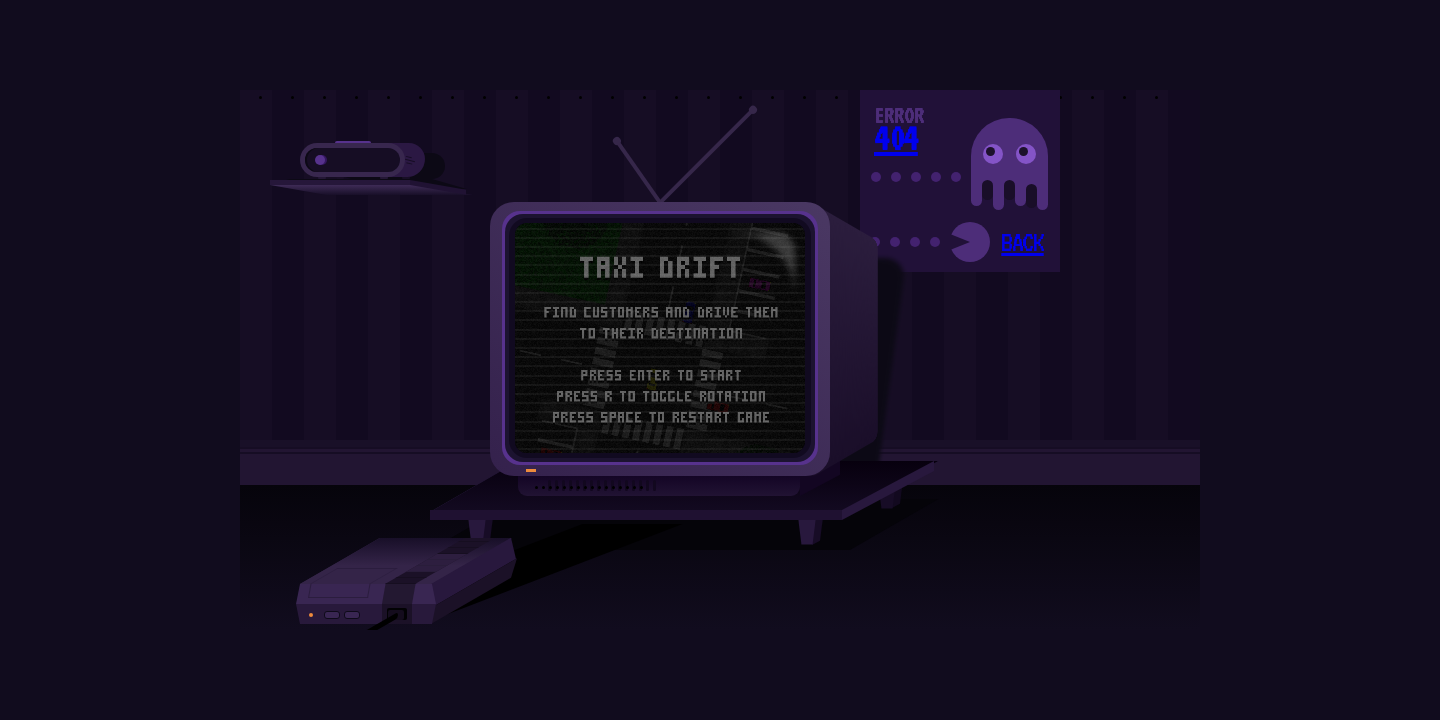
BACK (1022, 242)
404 (896, 138)
